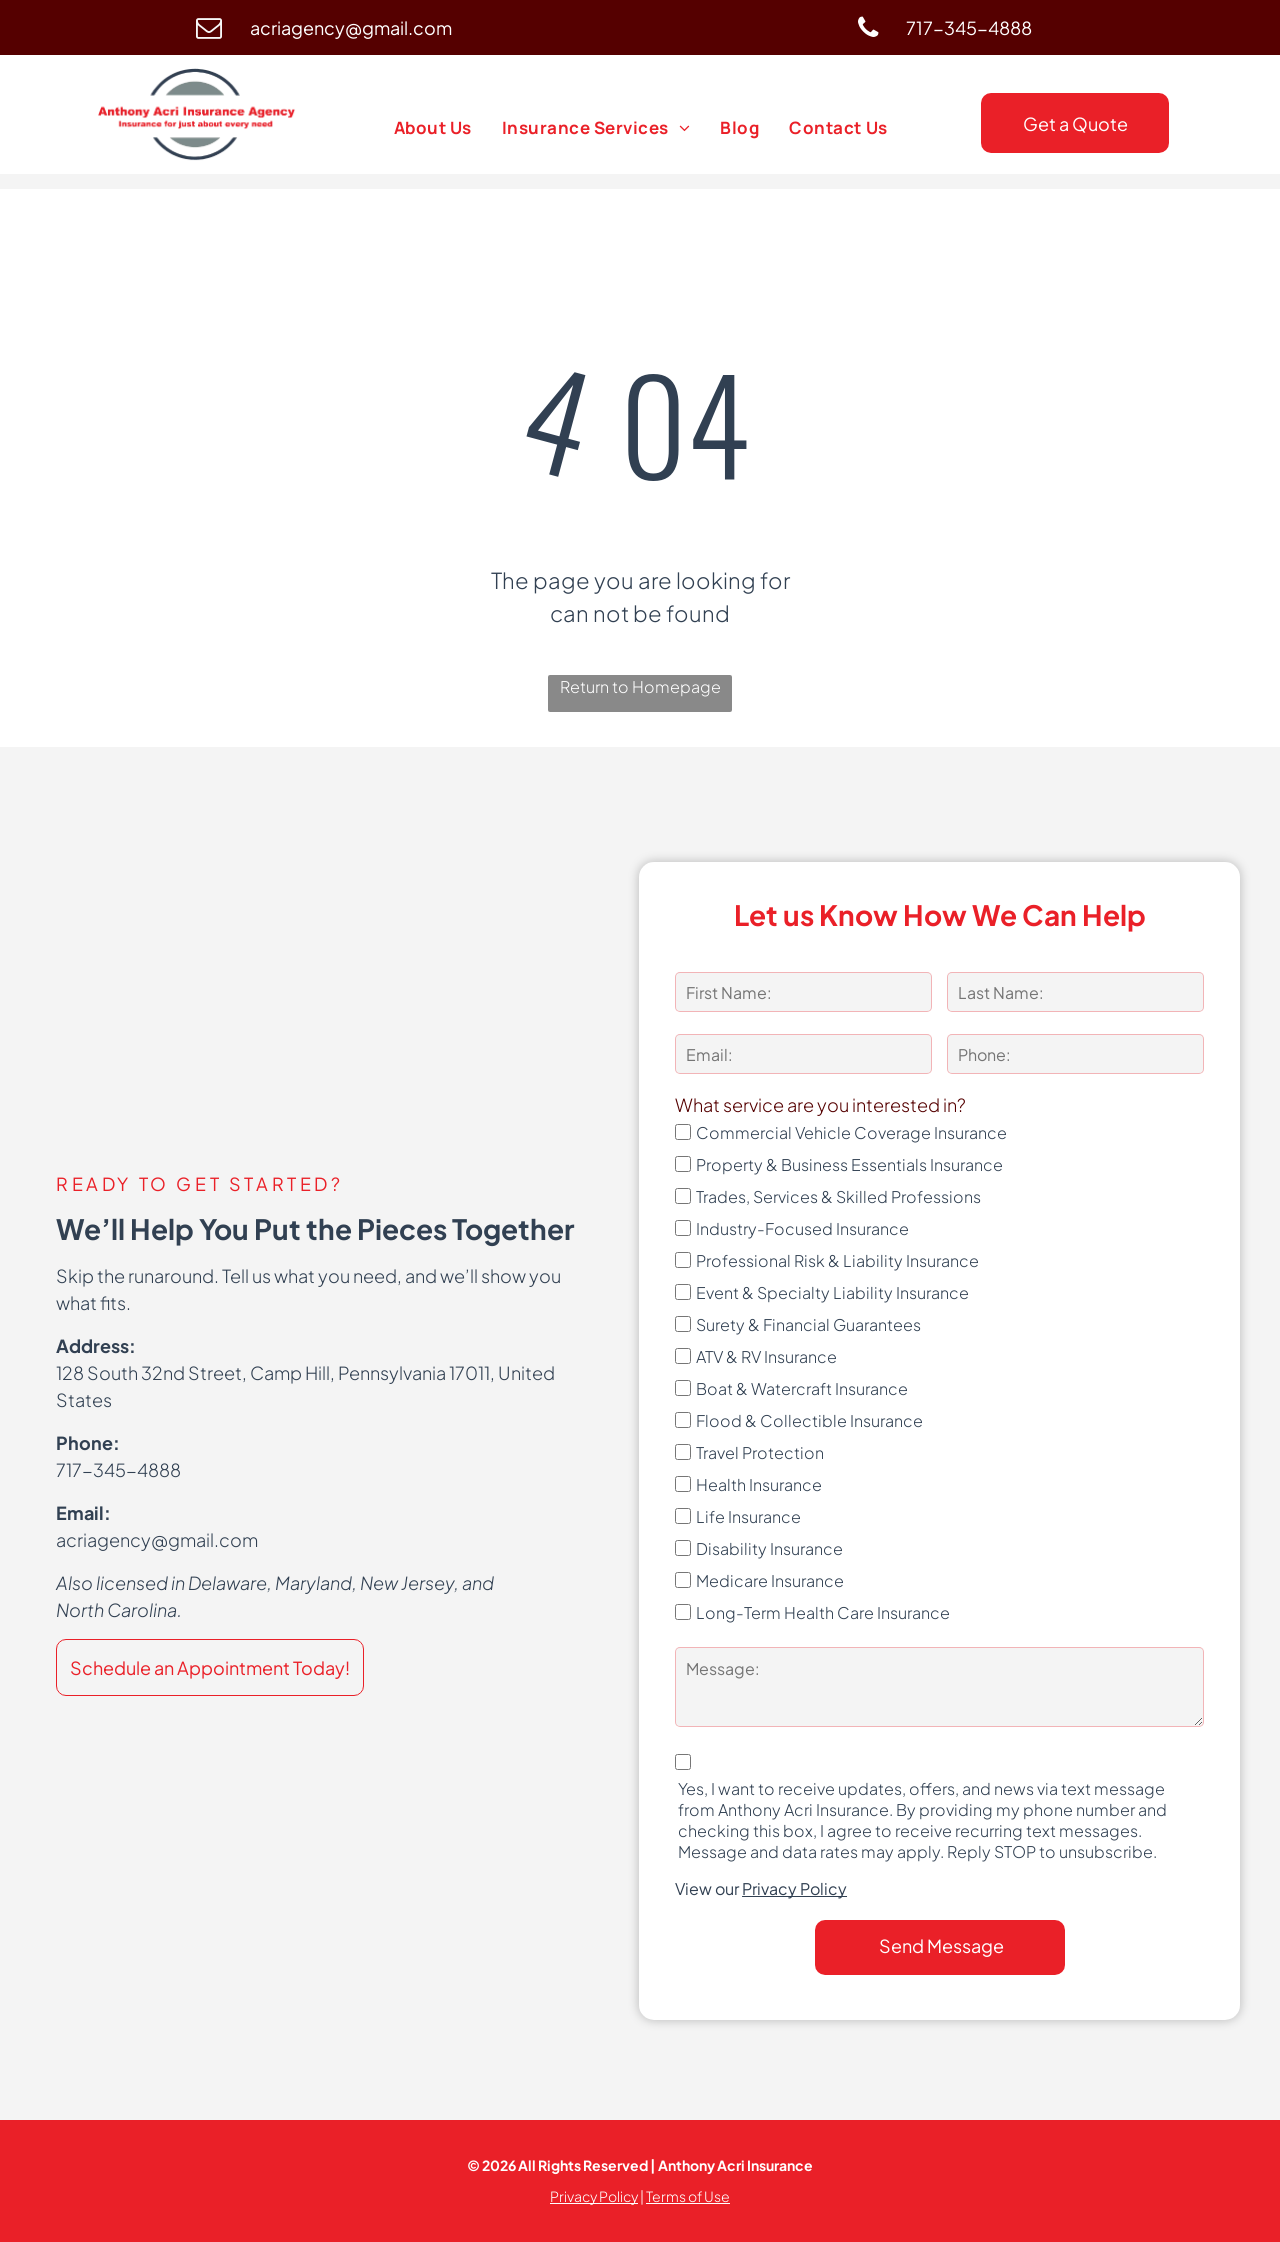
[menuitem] (433, 128)
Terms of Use (688, 2196)
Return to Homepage (640, 686)
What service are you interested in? (820, 1104)
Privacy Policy (794, 1888)
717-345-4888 (118, 1469)
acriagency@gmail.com (157, 1539)
